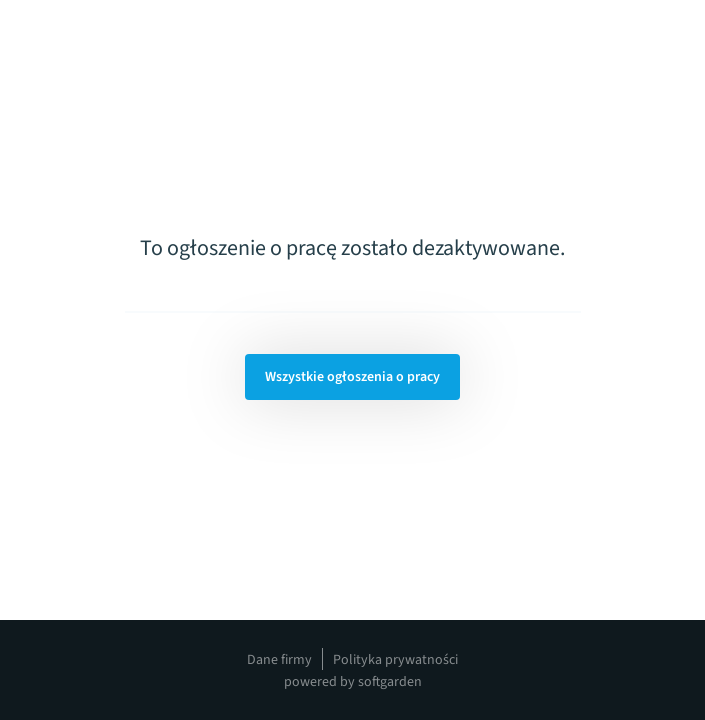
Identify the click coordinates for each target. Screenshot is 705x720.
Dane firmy (279, 660)
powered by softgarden (353, 682)
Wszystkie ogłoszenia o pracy (352, 377)
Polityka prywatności (395, 660)
